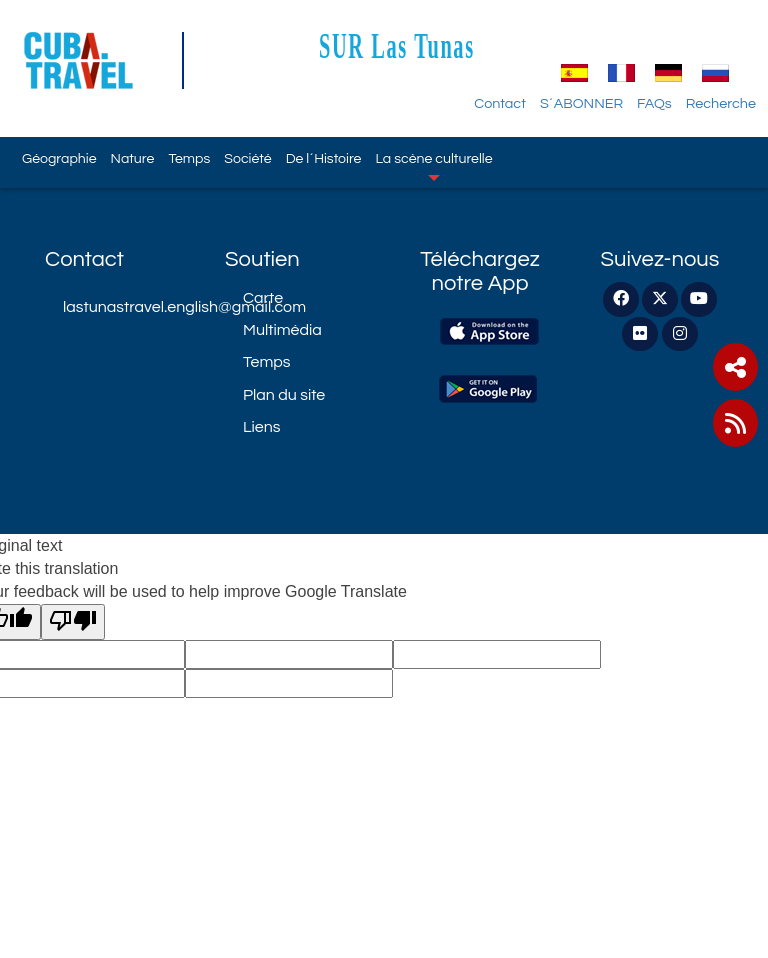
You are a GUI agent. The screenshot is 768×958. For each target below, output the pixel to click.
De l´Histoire (324, 158)
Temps (189, 158)
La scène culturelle (434, 166)
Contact (500, 103)
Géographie (59, 158)
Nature (133, 158)
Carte (263, 298)
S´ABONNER (581, 103)
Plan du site (284, 395)
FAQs (654, 103)
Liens (262, 427)
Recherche (721, 103)
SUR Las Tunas (397, 45)
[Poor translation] (73, 622)
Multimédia (282, 330)
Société (247, 158)
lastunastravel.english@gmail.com (129, 307)
